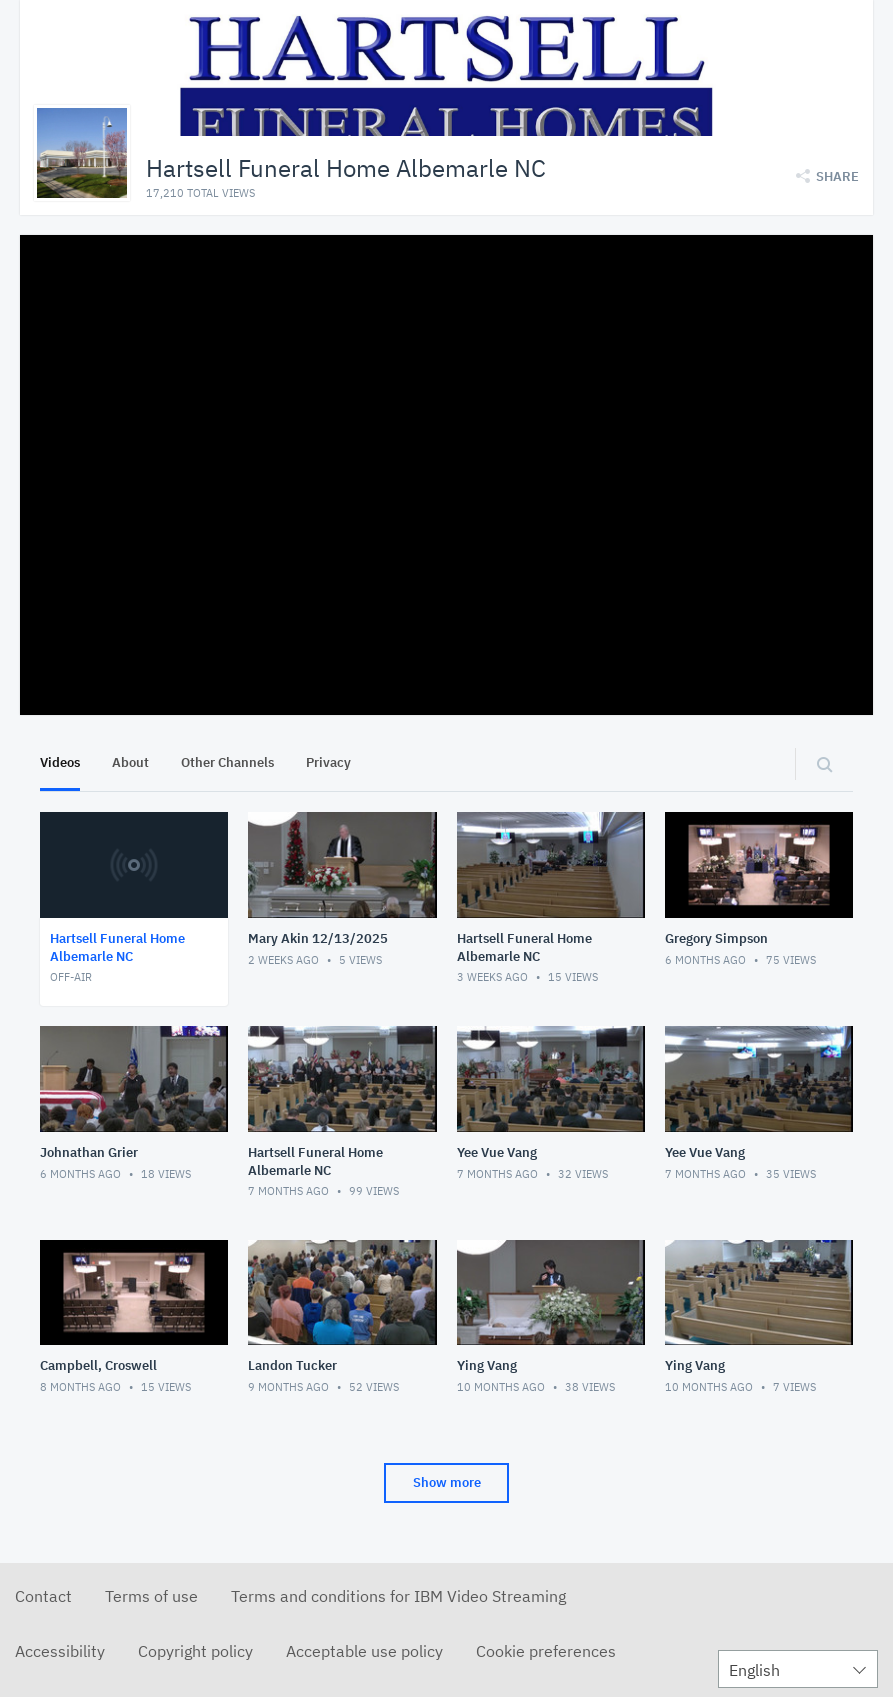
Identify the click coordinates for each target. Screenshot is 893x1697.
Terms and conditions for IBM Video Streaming (398, 1596)
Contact (43, 1596)
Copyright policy (195, 1651)
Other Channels (227, 762)
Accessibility (60, 1651)
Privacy (328, 762)
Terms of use (151, 1596)
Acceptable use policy (364, 1651)
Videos (60, 762)
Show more (447, 1482)
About (130, 762)
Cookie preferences (546, 1651)
